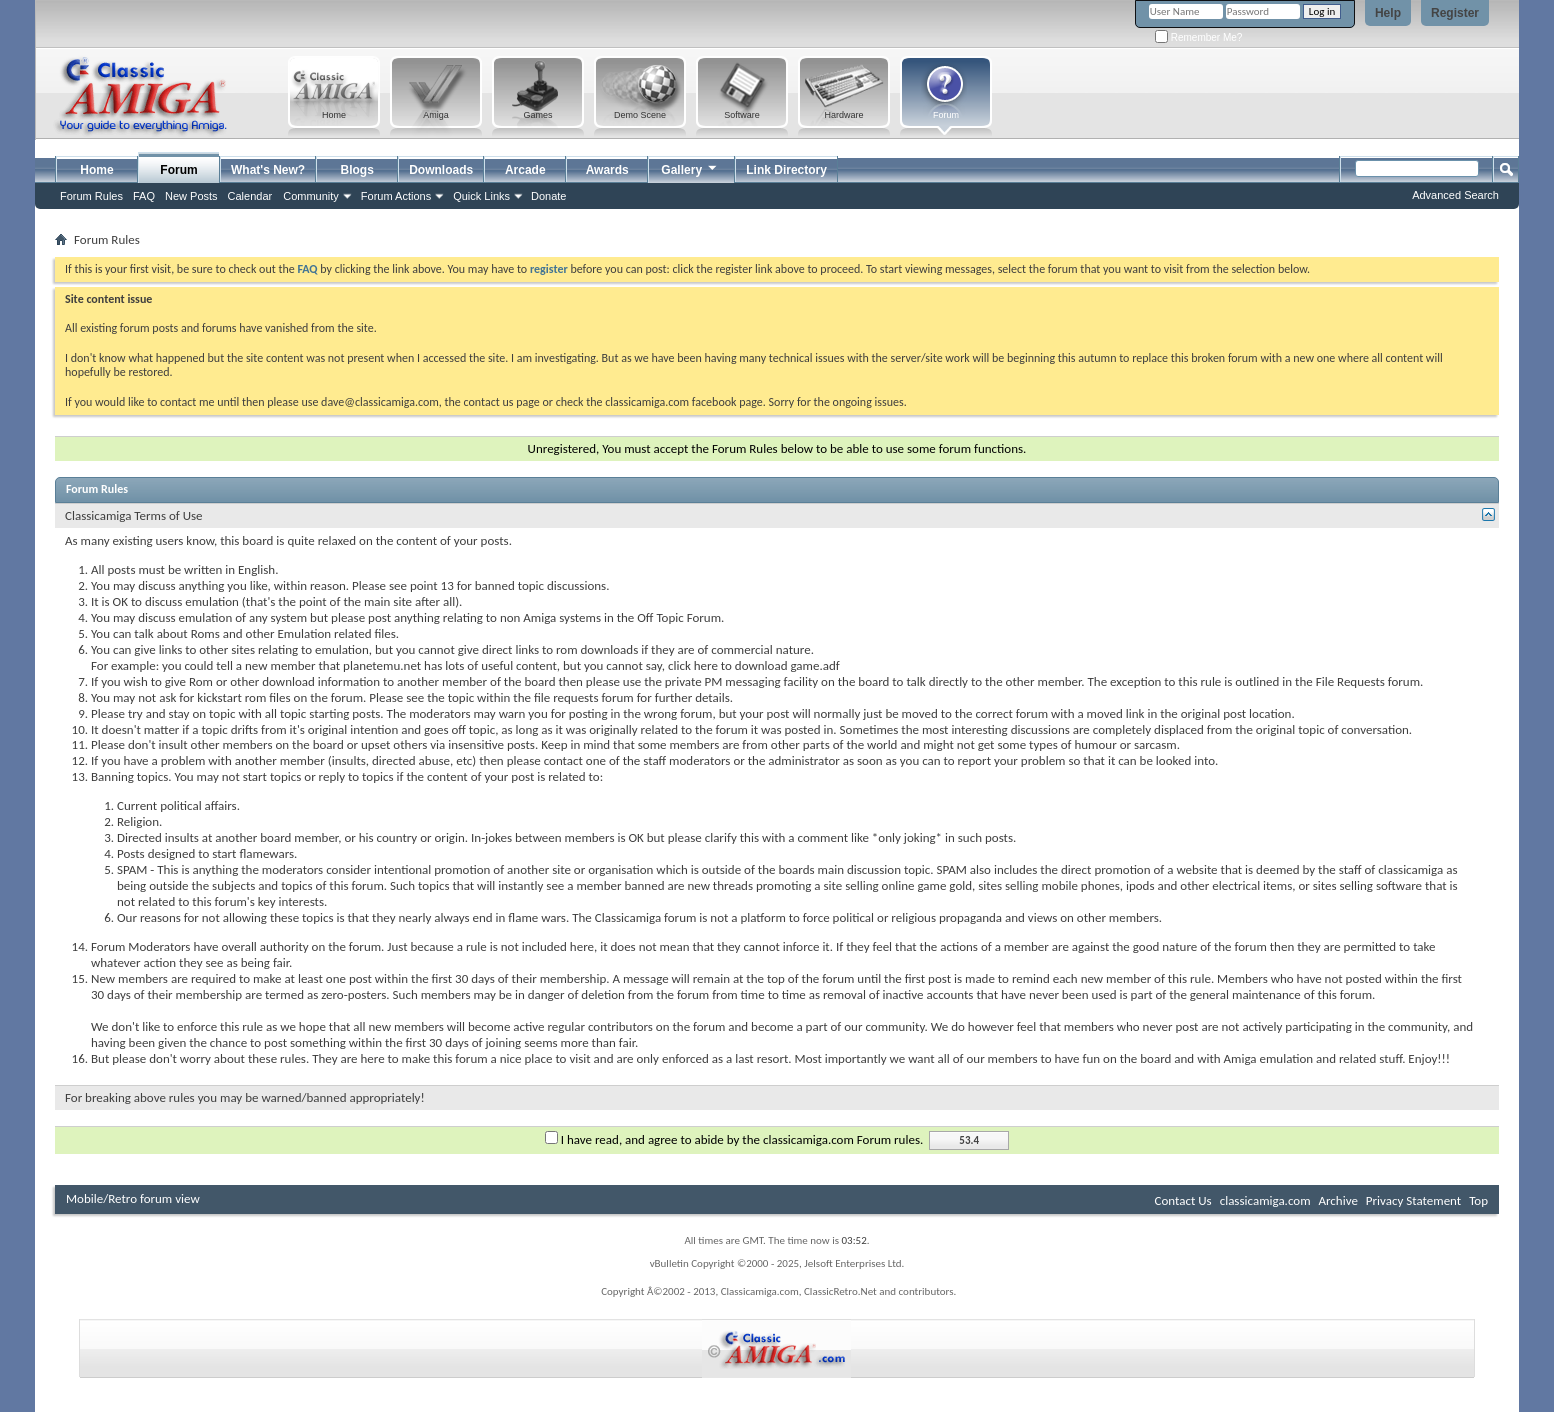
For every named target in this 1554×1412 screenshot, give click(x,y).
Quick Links (481, 196)
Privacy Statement (1413, 1200)
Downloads (441, 170)
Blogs (357, 170)
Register (1455, 13)
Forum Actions (396, 196)
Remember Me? (1198, 37)
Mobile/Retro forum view (133, 1198)
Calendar (250, 196)
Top (1478, 1200)
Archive (1337, 1200)
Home (96, 170)
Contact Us (1183, 1200)
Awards (607, 170)
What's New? (268, 170)
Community (311, 196)
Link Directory (786, 170)
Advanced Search (1455, 195)
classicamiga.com (1265, 1200)
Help (1388, 13)
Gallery (690, 167)
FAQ (144, 196)
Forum (178, 170)
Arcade (525, 170)
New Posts (191, 196)
